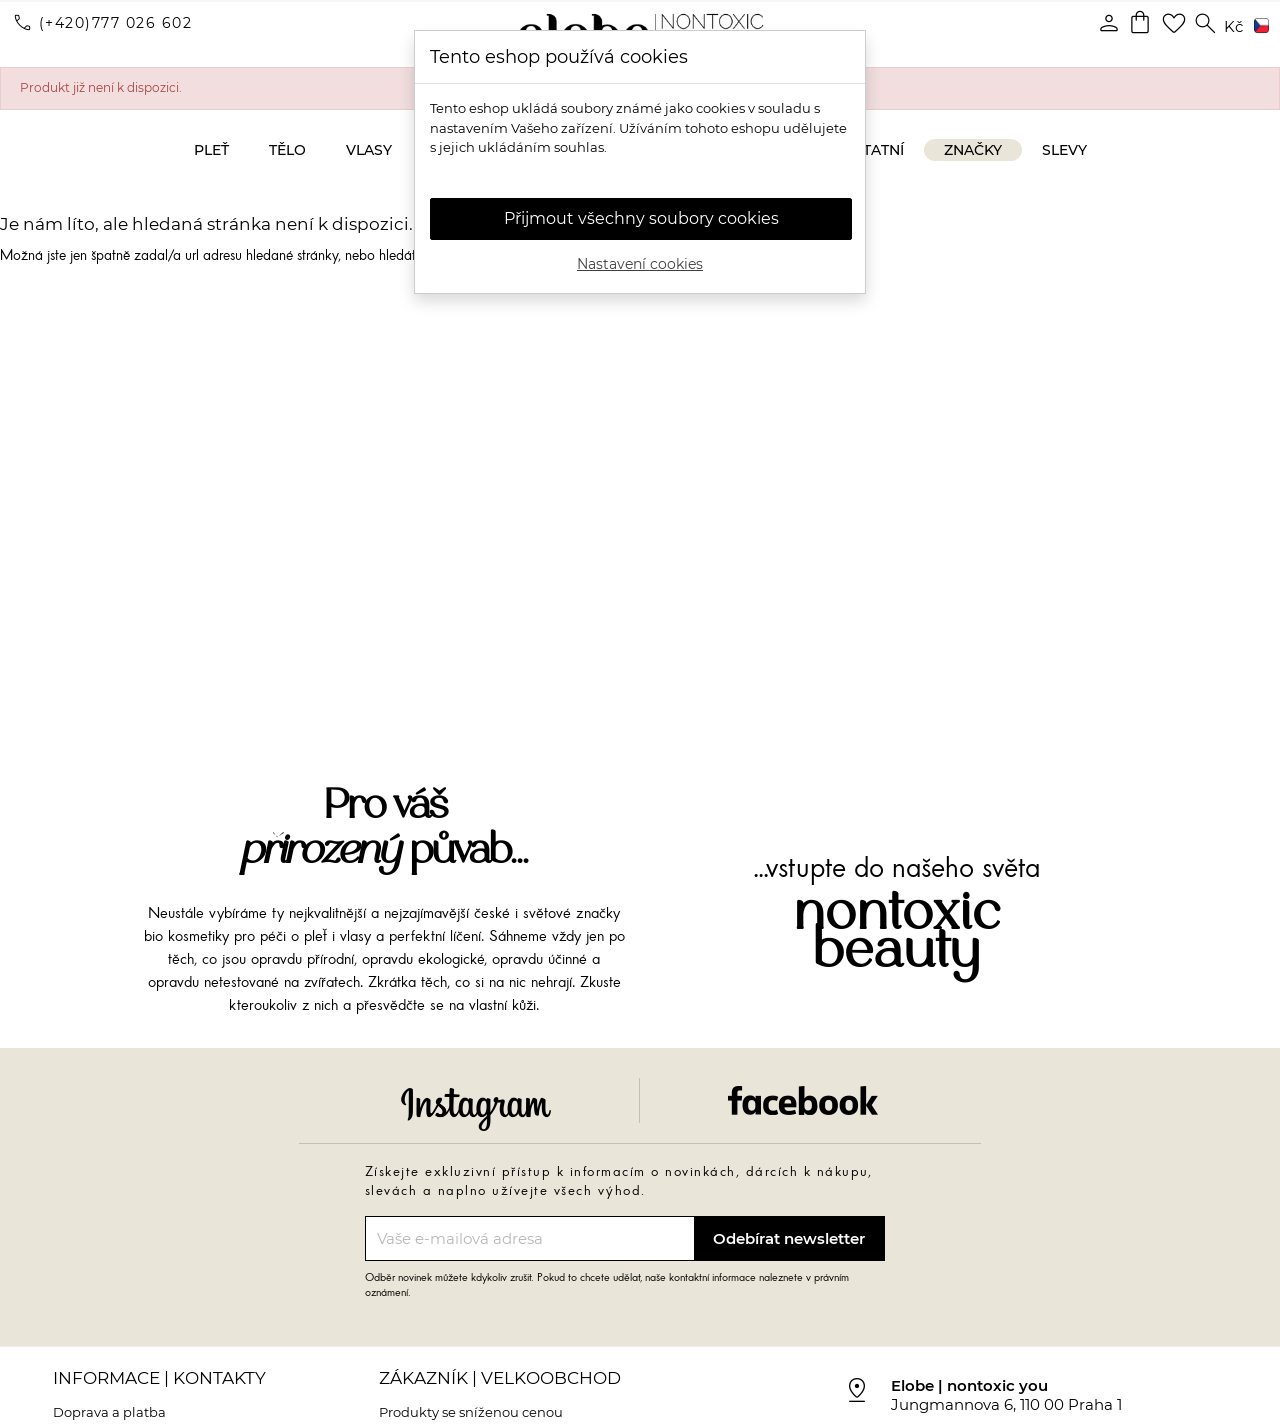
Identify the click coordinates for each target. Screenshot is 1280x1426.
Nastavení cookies (640, 264)
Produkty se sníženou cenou (471, 1412)
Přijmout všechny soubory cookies (641, 218)
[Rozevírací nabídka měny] (1233, 27)
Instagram (476, 1108)
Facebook (803, 1100)
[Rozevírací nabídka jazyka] (1258, 27)
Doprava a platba (109, 1412)
